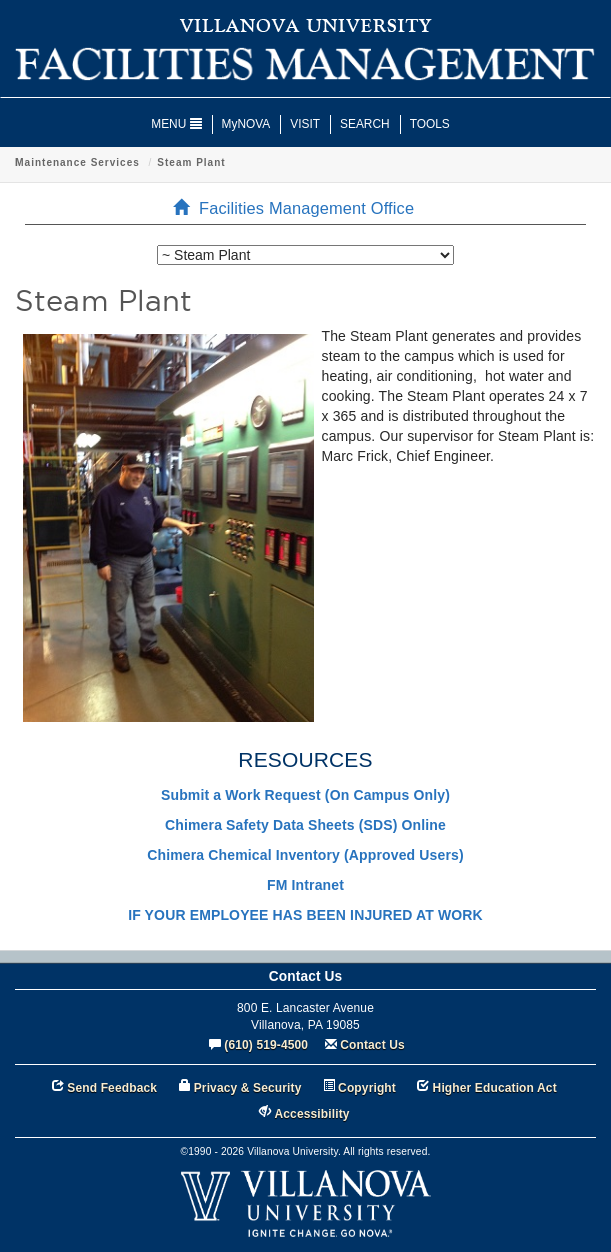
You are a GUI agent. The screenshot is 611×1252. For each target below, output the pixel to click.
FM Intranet (305, 885)
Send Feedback (112, 1088)
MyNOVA (246, 124)
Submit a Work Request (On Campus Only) (305, 795)
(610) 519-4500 (266, 1045)
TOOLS (430, 124)
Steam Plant (374, 162)
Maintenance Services (260, 162)
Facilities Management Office (98, 162)
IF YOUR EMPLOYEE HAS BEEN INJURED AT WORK (305, 915)
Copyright (367, 1088)
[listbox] (305, 255)
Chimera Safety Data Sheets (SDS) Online (305, 825)
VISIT (305, 124)
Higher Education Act (495, 1088)
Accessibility (312, 1114)
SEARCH (365, 124)
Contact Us (372, 1045)
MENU (176, 124)
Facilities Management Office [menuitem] (299, 208)
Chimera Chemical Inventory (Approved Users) (305, 855)
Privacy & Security (248, 1088)
